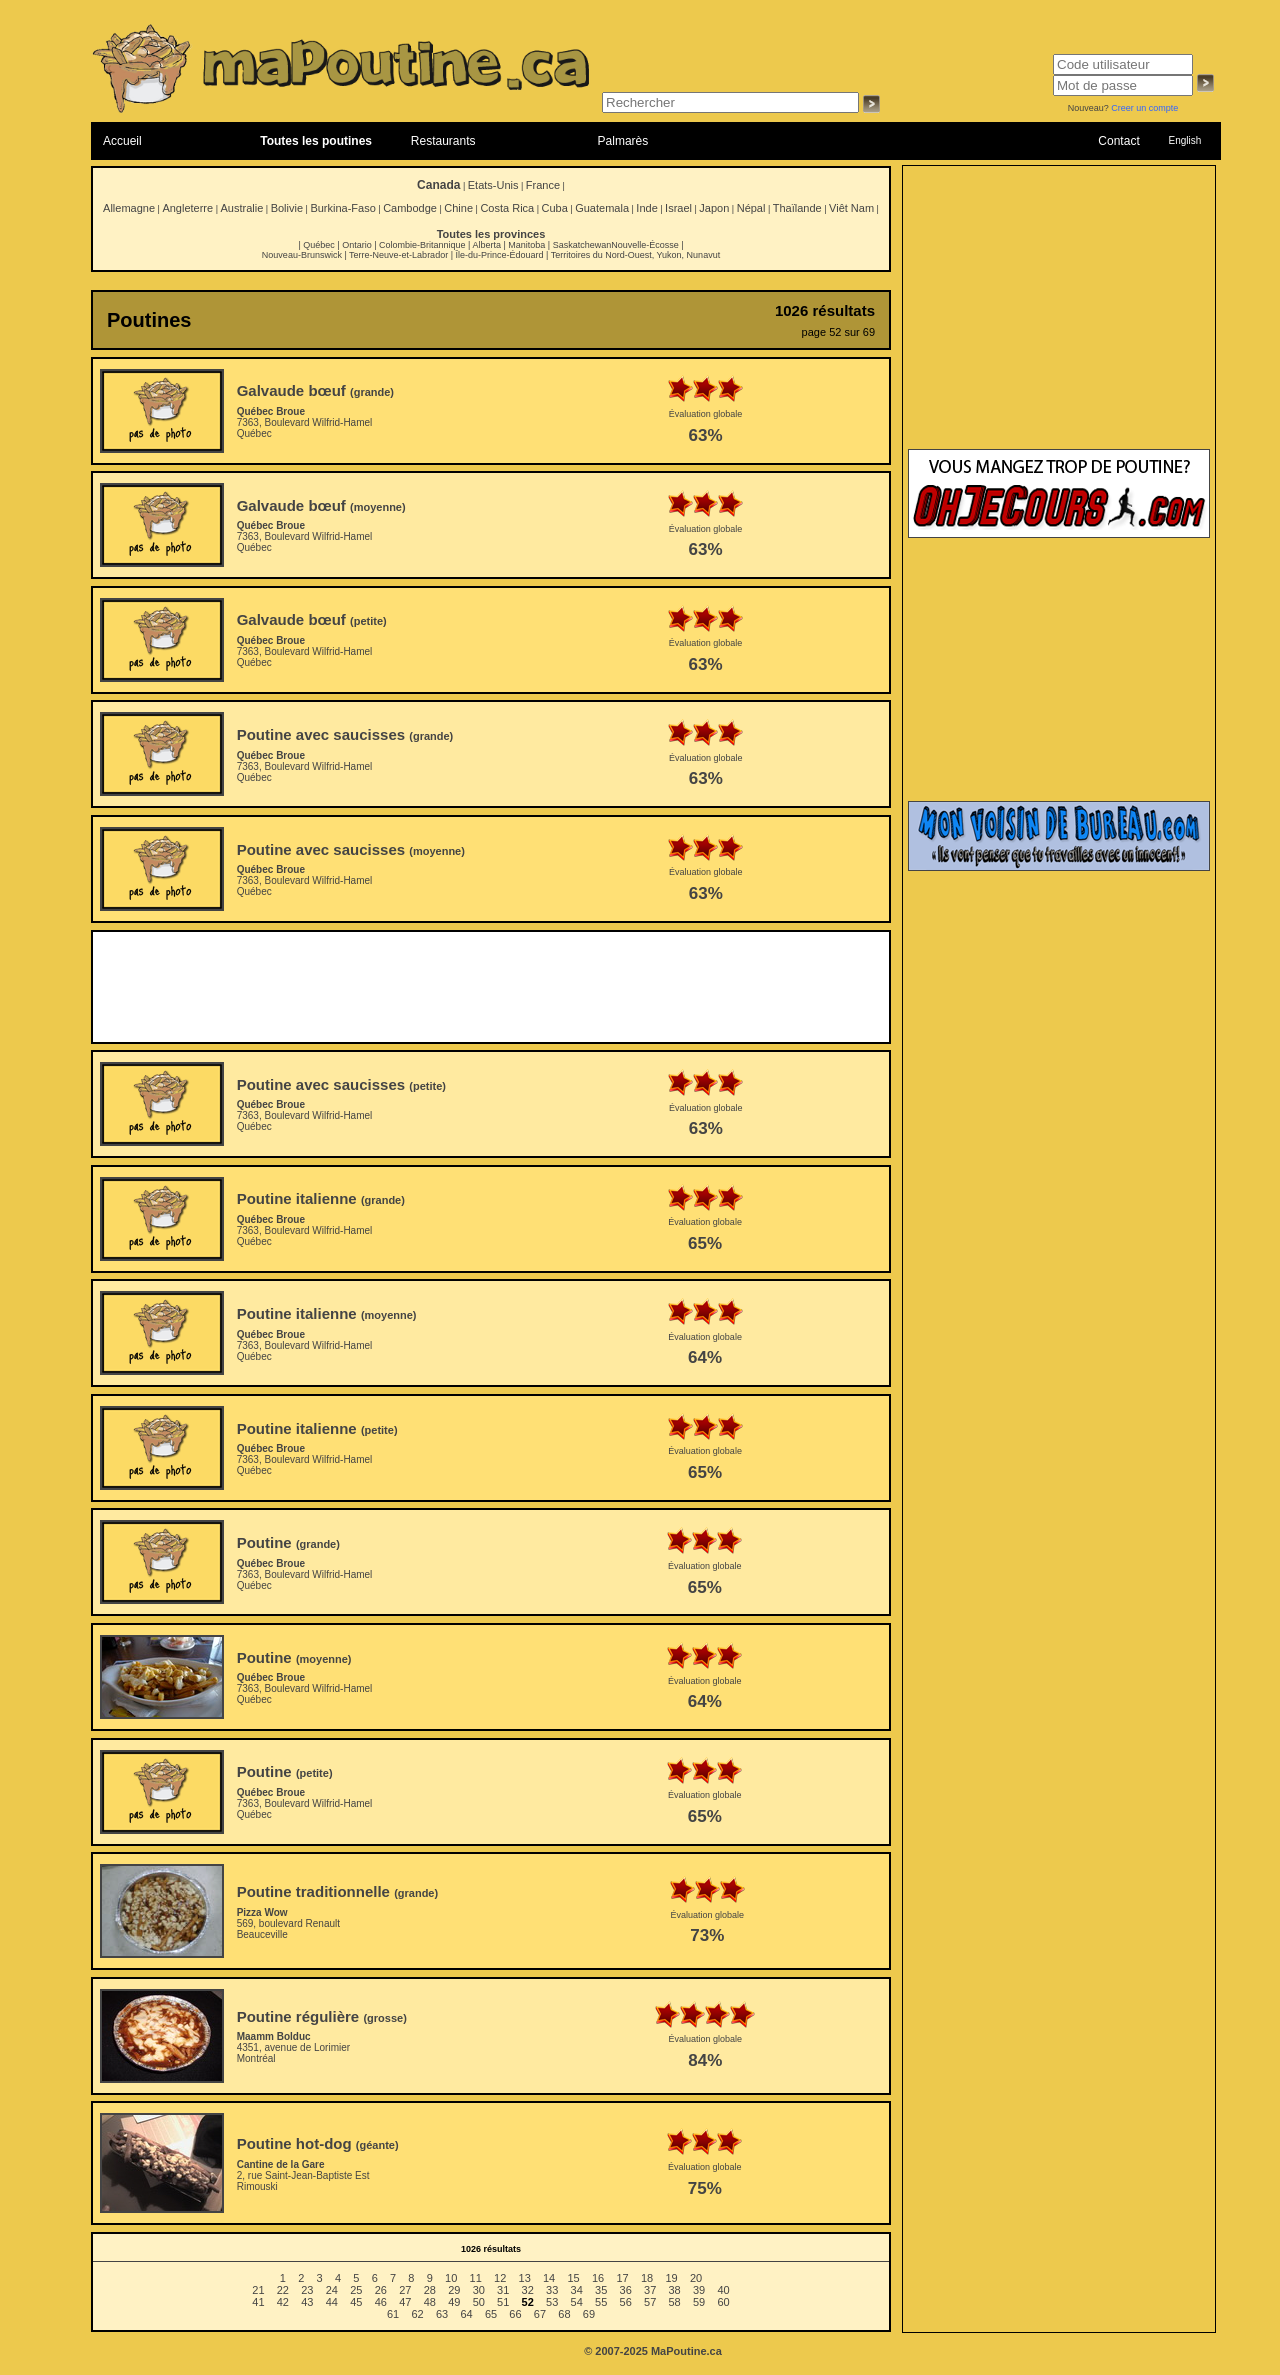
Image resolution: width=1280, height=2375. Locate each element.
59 (699, 2302)
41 (258, 2302)
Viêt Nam (851, 208)
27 (405, 2290)
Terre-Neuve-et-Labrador (398, 255)
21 (258, 2290)
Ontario (357, 245)
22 (283, 2290)
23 (307, 2290)
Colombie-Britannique (422, 245)
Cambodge (410, 208)
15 (573, 2278)
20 (696, 2278)
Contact (1118, 141)
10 (451, 2278)
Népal (751, 208)
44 (332, 2302)
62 (417, 2314)
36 (626, 2290)
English (1184, 140)
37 (650, 2290)
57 (650, 2302)
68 (564, 2314)
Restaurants (443, 141)
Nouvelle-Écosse (645, 245)
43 (307, 2302)
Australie (241, 208)
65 (491, 2314)
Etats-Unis (493, 185)
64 (466, 2314)
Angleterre (187, 208)
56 (626, 2302)
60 (723, 2302)
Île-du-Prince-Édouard (499, 255)
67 (540, 2314)
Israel (678, 208)
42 (283, 2302)
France (543, 185)
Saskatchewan (582, 245)
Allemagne (129, 208)
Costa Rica (507, 208)
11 (476, 2278)
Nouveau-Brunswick (302, 255)
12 (500, 2278)
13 (525, 2278)
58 (675, 2302)
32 (528, 2290)
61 (393, 2314)
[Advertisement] (491, 987)
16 (598, 2278)
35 (601, 2290)
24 (332, 2290)
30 (479, 2290)
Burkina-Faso (342, 208)
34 (577, 2290)
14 (549, 2278)
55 (601, 2302)
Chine (458, 208)
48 (430, 2302)
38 (675, 2290)
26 (381, 2290)
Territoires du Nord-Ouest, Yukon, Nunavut (635, 255)
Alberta (486, 245)
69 (589, 2314)
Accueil (122, 141)
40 (723, 2290)
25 (356, 2290)
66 (515, 2314)
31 (503, 2290)
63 (442, 2314)
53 (552, 2302)
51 (503, 2302)
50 (479, 2302)
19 (671, 2278)
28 (430, 2290)
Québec (319, 245)
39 (699, 2290)
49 (454, 2302)
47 (405, 2302)
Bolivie (287, 208)
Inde (646, 208)
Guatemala (602, 208)
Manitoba (526, 245)
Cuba (555, 208)
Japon (714, 208)
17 (622, 2278)
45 (356, 2302)
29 (454, 2290)
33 (552, 2290)
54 (577, 2302)
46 (381, 2302)
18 (647, 2278)
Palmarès (623, 141)
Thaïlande (797, 208)
